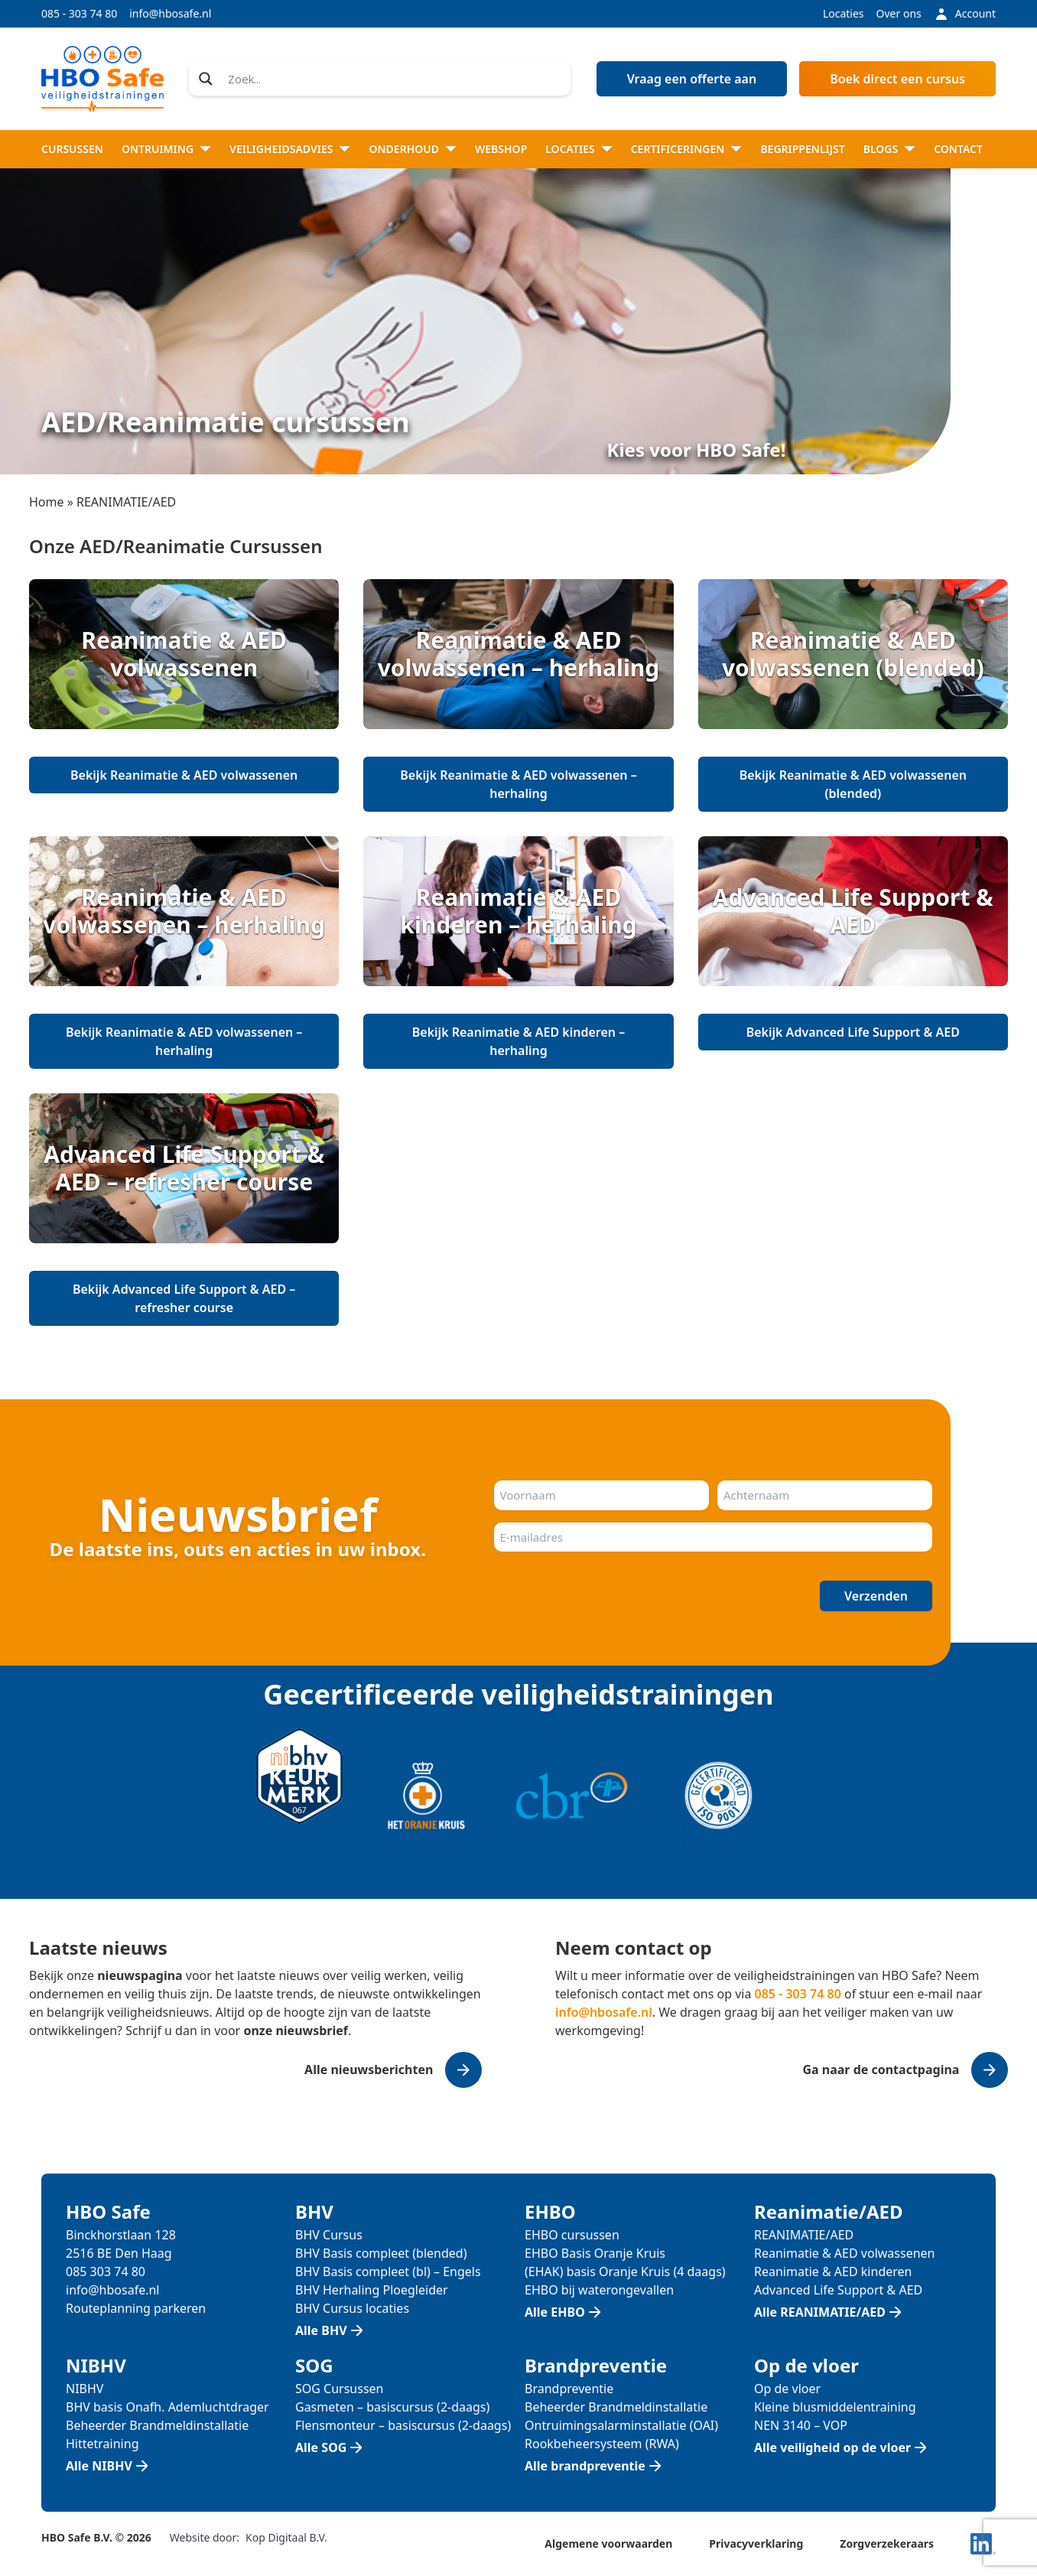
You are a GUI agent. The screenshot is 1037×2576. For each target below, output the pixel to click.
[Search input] (394, 79)
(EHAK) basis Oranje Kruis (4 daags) (625, 2271)
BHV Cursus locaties (352, 2308)
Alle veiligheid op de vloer (832, 2447)
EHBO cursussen (572, 2234)
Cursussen (72, 149)
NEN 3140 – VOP (800, 2425)
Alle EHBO (555, 2312)
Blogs (880, 149)
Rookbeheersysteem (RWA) (602, 2443)
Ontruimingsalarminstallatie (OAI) (621, 2425)
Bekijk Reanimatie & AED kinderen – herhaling (518, 1041)
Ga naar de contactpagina (880, 2069)
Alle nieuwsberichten (368, 2069)
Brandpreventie (569, 2388)
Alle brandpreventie (585, 2465)
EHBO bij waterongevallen (599, 2289)
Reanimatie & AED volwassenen (844, 2253)
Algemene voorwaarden (608, 2543)
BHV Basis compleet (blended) (380, 2253)
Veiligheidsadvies (281, 149)
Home (46, 501)
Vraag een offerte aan (692, 78)
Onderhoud (404, 149)
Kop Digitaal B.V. (286, 2537)
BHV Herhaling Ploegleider (371, 2289)
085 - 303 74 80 (79, 13)
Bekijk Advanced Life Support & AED (853, 1032)
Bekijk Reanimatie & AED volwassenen (183, 775)
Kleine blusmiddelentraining (835, 2407)
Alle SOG (320, 2447)
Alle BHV (321, 2330)
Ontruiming (157, 149)
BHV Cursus (328, 2234)
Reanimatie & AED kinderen (833, 2271)
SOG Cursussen (339, 2388)
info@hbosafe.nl (170, 13)
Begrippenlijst (802, 149)
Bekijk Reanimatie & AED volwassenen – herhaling (518, 784)
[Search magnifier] (205, 79)
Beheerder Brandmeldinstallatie (157, 2425)
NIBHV (84, 2388)
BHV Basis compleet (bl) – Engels (388, 2271)
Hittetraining (102, 2443)
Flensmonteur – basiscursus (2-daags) (403, 2425)
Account (965, 13)
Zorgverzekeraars (887, 2543)
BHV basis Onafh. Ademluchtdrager (167, 2407)
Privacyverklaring (756, 2543)
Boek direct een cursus (897, 78)
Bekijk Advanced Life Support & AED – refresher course (184, 1298)
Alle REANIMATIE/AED (820, 2312)
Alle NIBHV (99, 2465)
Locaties (843, 13)
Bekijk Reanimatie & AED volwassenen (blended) (853, 784)
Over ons (899, 13)
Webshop (501, 149)
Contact (958, 149)
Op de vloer (787, 2388)
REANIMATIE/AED (803, 2234)
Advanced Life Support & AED (838, 2289)
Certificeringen (678, 149)
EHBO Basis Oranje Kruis (595, 2253)
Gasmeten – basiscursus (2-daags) (392, 2407)
